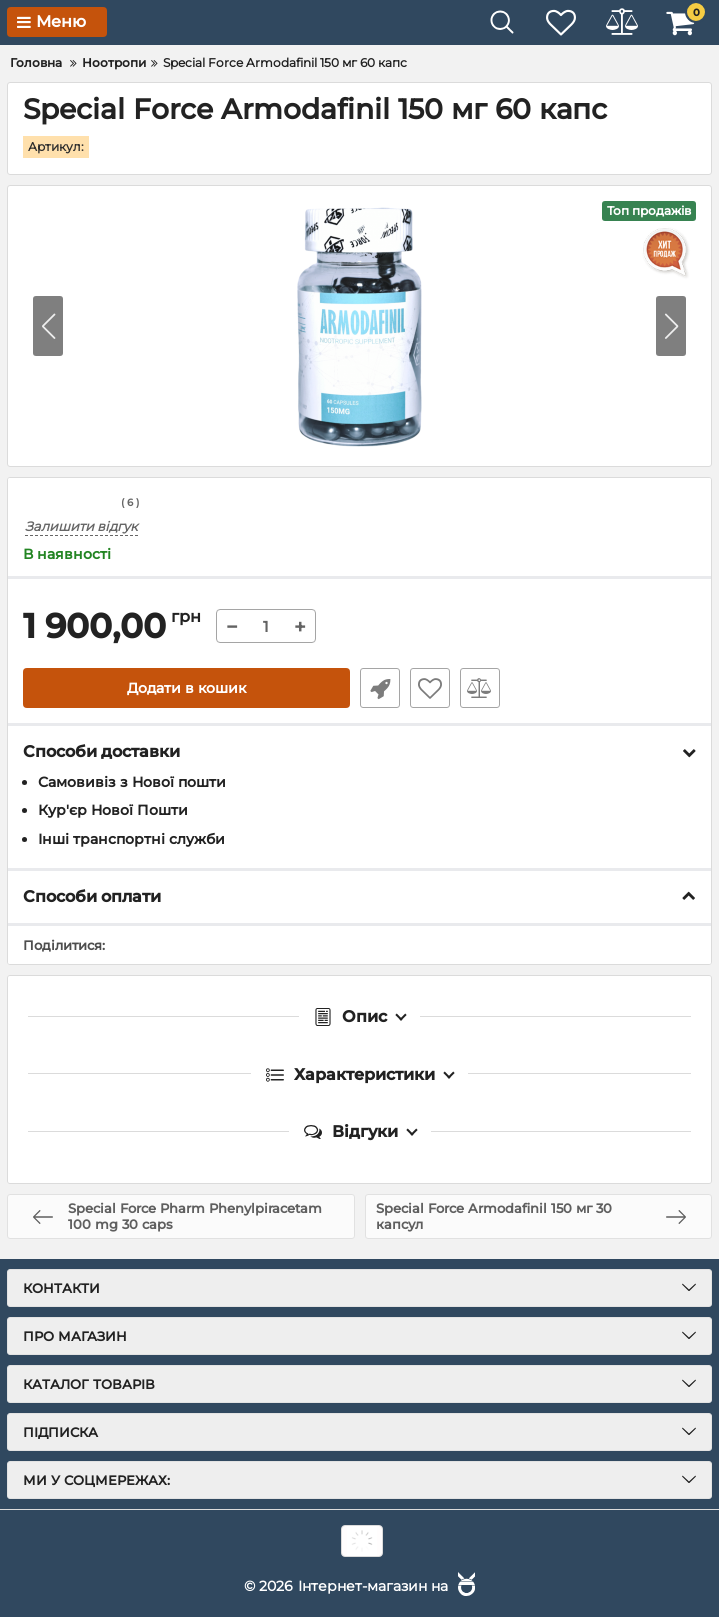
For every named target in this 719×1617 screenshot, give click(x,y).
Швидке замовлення (380, 688)
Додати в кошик (186, 688)
